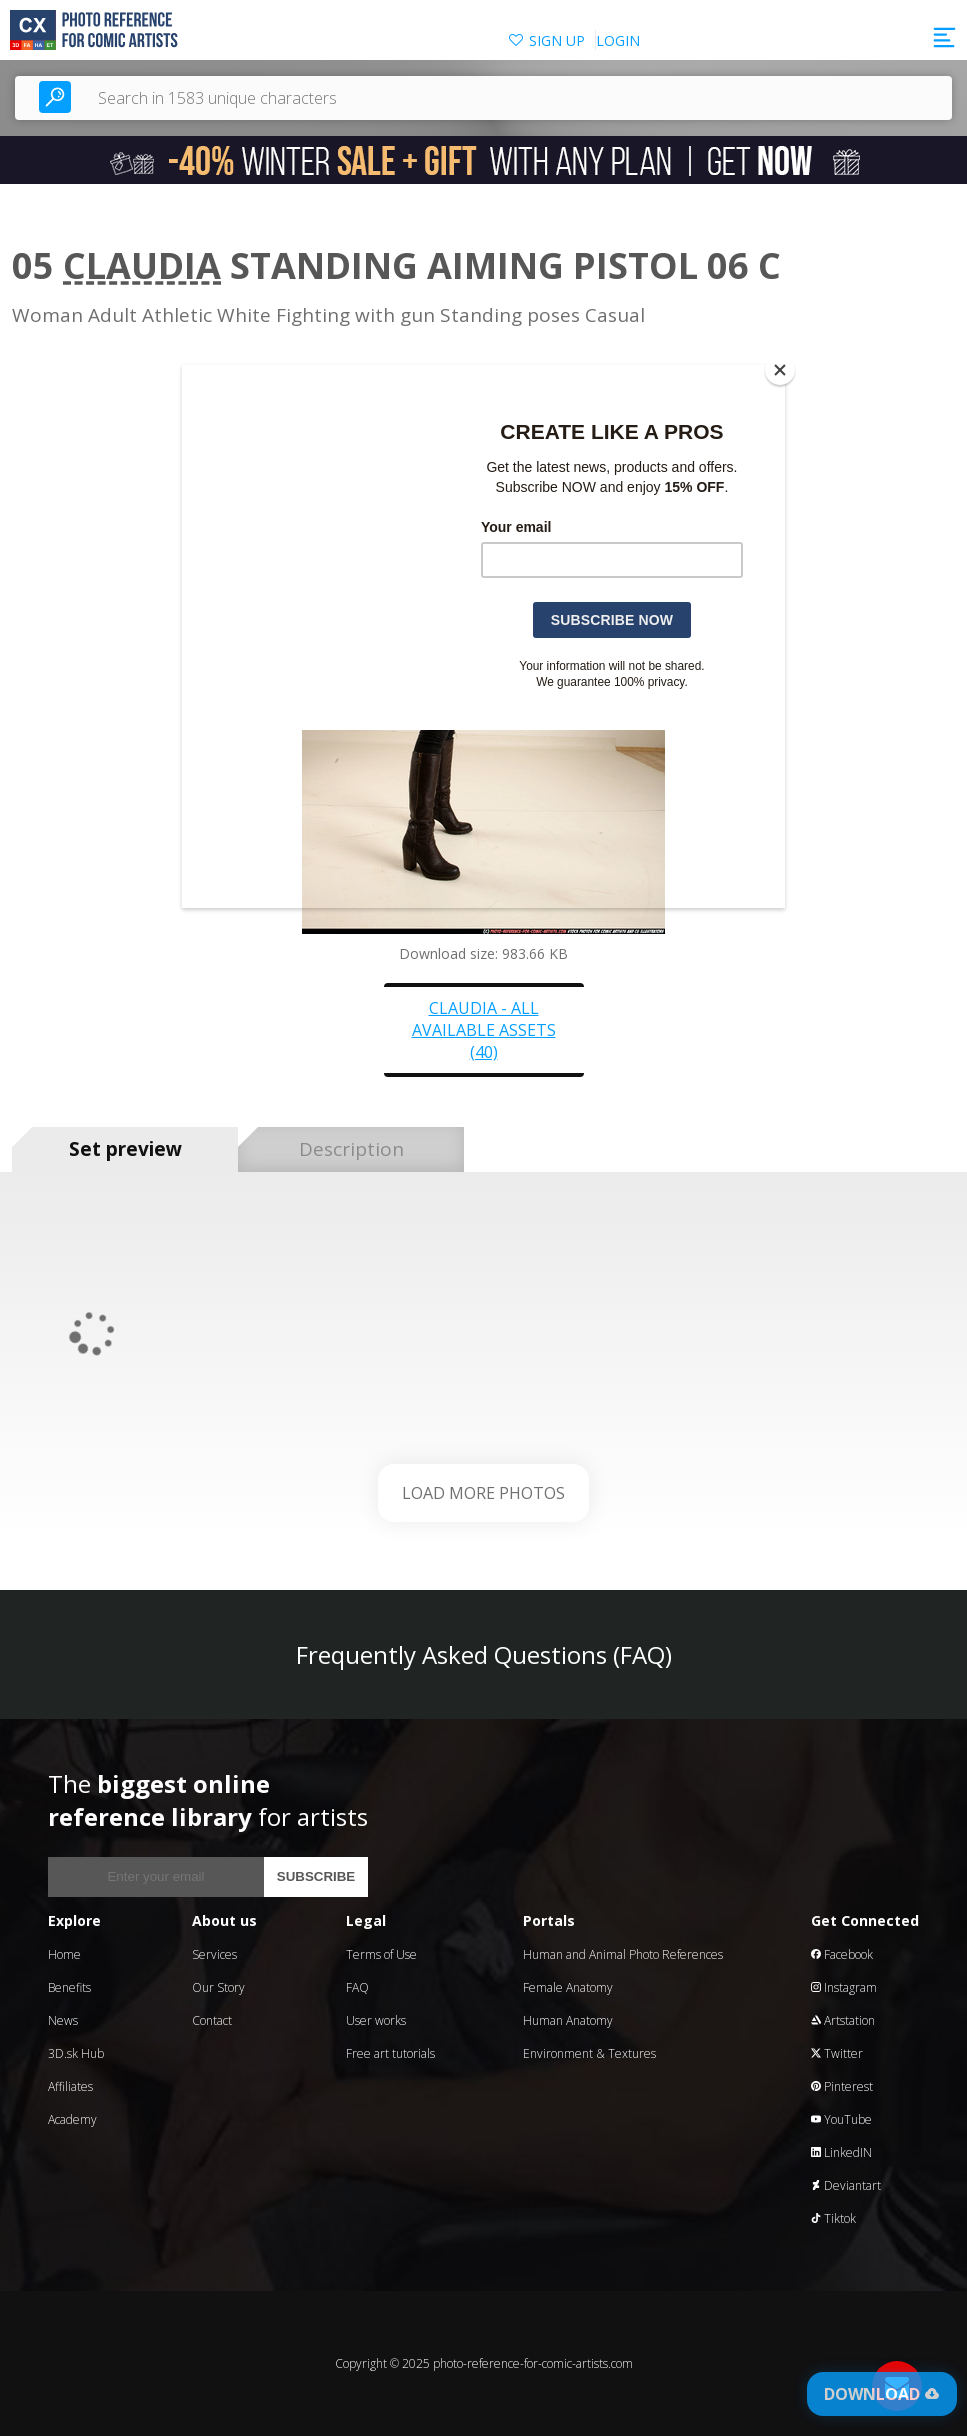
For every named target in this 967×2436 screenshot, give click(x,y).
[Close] (780, 370)
